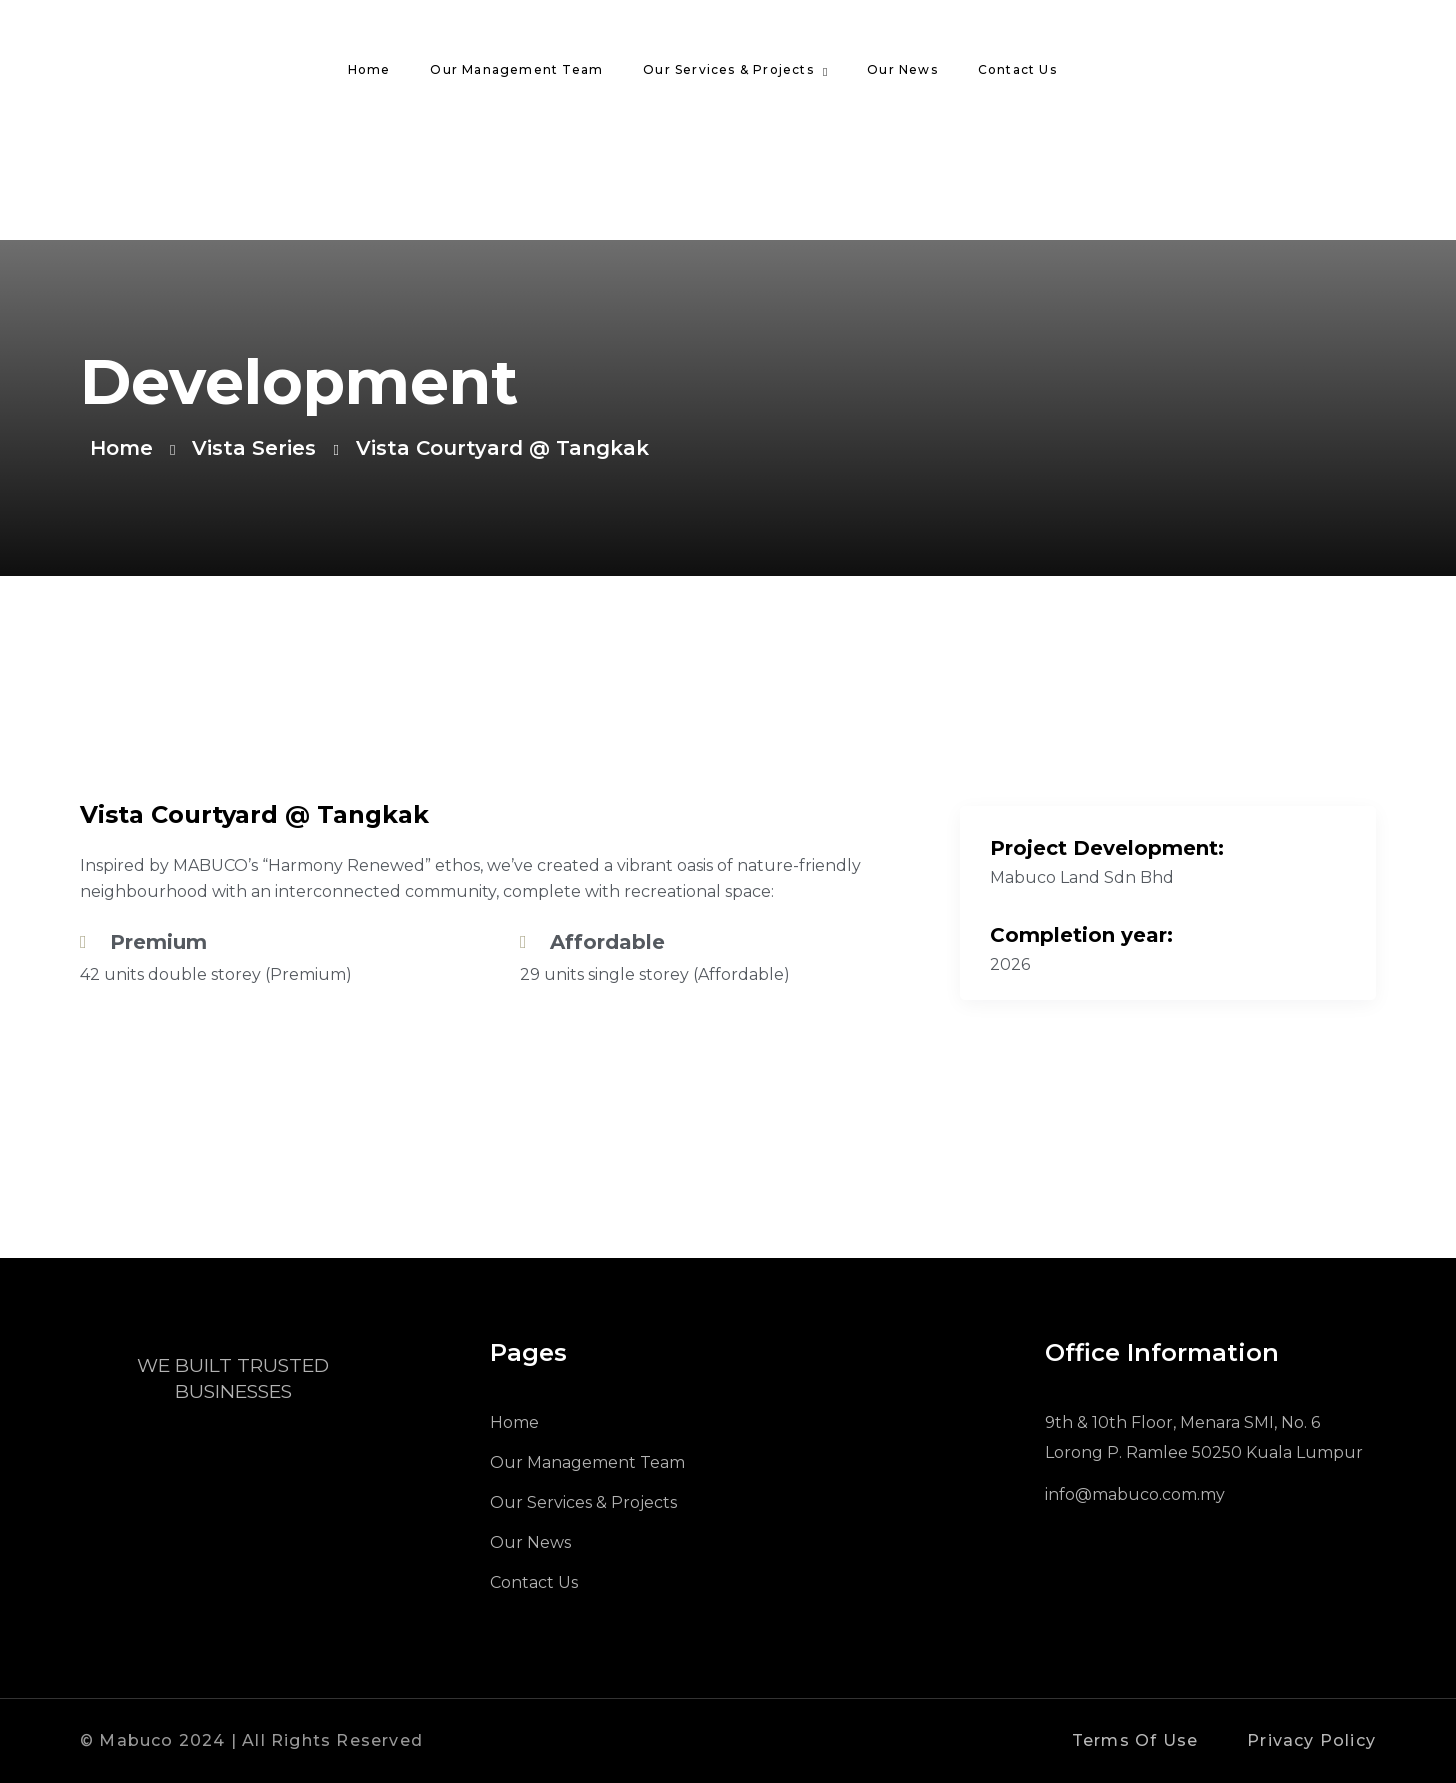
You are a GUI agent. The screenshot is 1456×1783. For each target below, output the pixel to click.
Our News (902, 69)
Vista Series (254, 448)
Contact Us (1017, 69)
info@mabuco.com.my (1135, 1494)
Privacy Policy (1311, 1740)
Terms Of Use (1135, 1740)
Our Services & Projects (728, 69)
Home (369, 69)
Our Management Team (516, 69)
